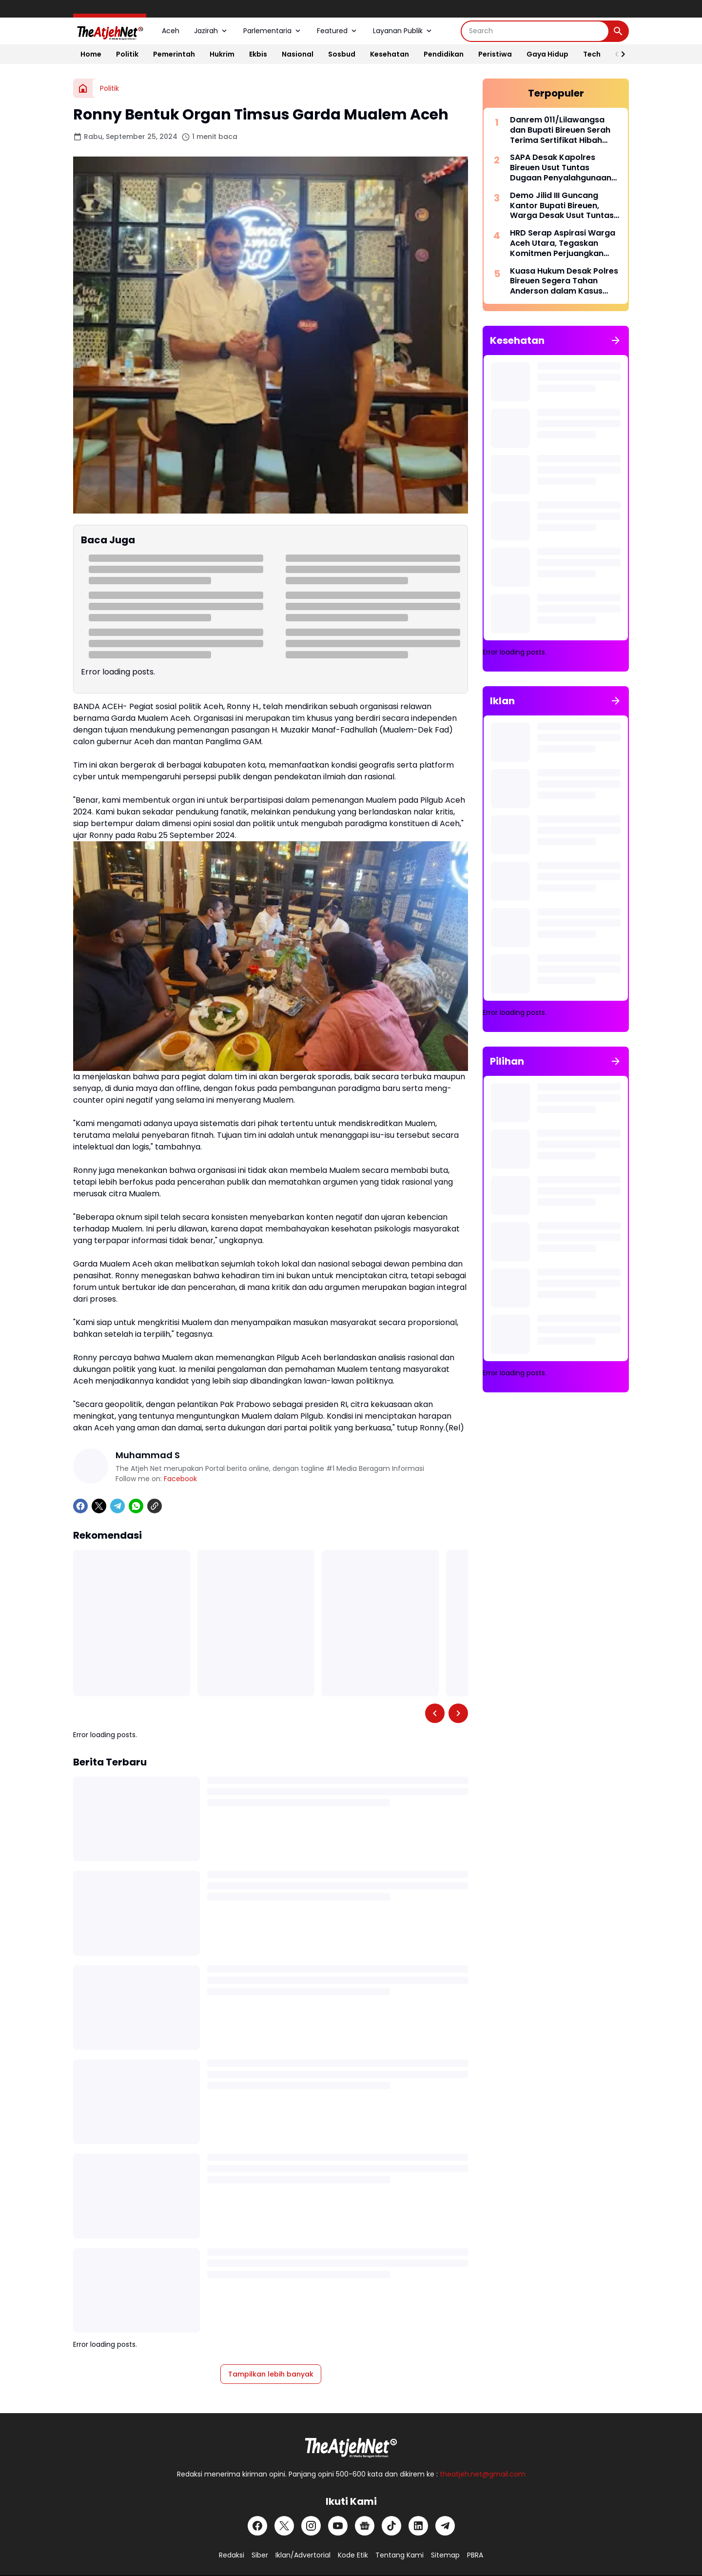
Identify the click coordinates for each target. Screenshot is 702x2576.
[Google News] (364, 2526)
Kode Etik (353, 2555)
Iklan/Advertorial (303, 2555)
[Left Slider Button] (435, 1713)
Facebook (180, 1479)
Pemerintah (174, 54)
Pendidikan (444, 54)
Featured (337, 31)
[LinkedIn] (418, 2526)
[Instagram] (311, 2526)
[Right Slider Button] (619, 54)
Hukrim (222, 54)
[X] (99, 1506)
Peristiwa (495, 54)
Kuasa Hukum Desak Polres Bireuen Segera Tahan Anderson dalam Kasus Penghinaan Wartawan (564, 281)
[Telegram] (117, 1506)
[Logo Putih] (351, 2445)
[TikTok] (391, 2526)
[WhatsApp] (136, 1506)
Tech (592, 54)
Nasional (297, 54)
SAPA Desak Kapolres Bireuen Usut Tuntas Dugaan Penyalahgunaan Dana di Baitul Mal (560, 168)
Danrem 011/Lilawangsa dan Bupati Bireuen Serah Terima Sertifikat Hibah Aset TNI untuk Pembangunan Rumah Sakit (565, 130)
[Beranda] (83, 88)
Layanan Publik (403, 31)
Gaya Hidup (547, 54)
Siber (260, 2555)
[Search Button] (618, 31)
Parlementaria (272, 31)
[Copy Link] (154, 1506)
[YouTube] (338, 2526)
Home (90, 54)
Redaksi (231, 2555)
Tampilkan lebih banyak (270, 2374)
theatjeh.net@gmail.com (483, 2474)
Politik (127, 54)
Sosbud (341, 54)
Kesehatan (389, 54)
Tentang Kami (399, 2555)
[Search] (535, 31)
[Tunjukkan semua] (616, 340)
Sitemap (445, 2555)
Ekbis (258, 54)
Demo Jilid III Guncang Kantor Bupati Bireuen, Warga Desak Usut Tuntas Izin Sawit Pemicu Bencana (563, 206)
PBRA (475, 2555)
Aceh (170, 31)
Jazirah (211, 31)
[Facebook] (80, 1506)
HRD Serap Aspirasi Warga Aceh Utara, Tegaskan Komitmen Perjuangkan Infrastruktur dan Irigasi (562, 243)
